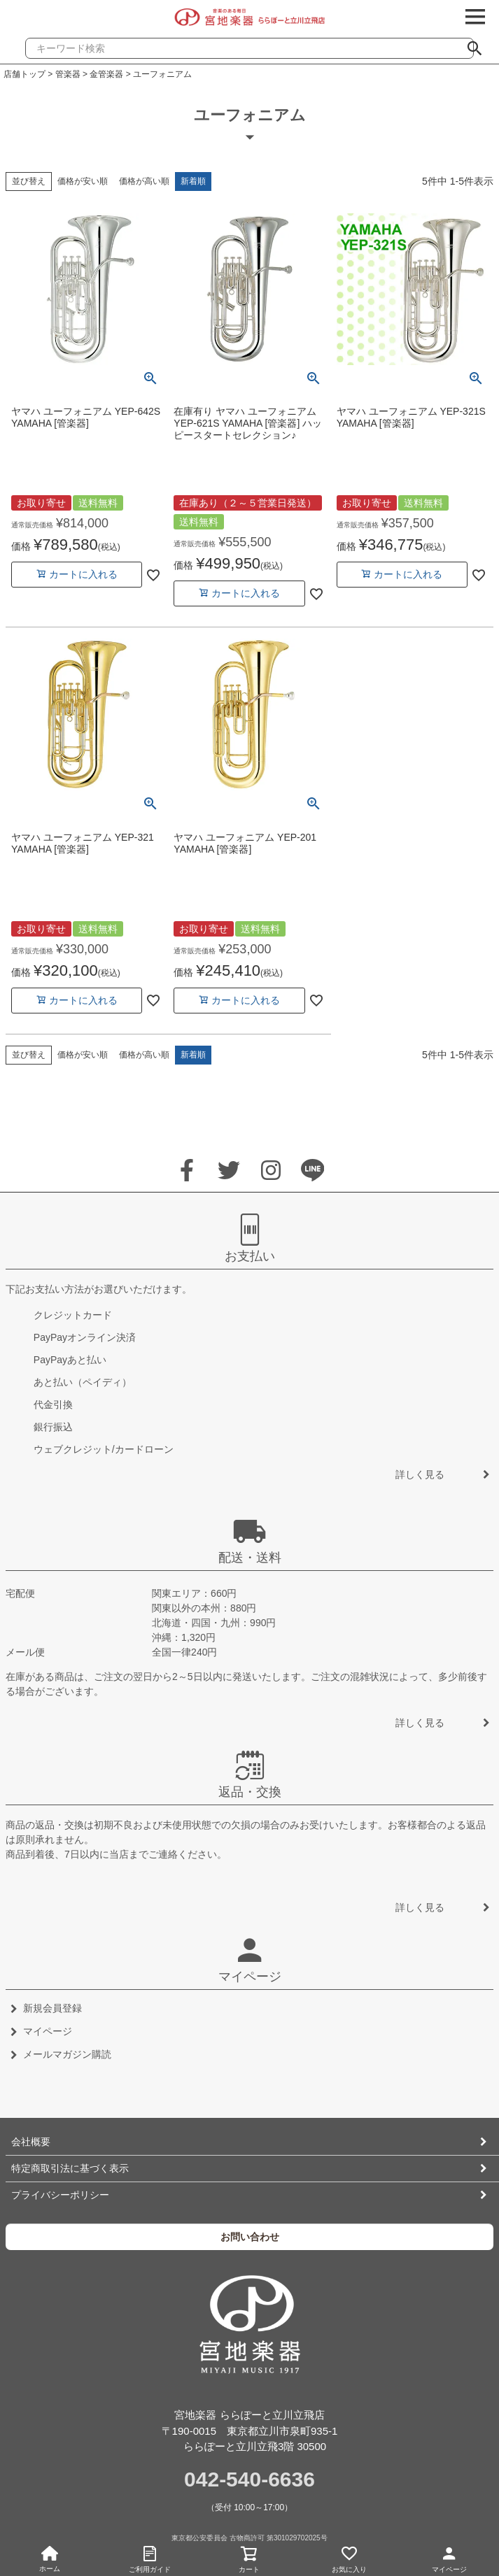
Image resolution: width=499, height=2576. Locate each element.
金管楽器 (106, 74)
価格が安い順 (82, 181)
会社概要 (30, 2141)
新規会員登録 (52, 2008)
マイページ (449, 2557)
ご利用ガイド (150, 2557)
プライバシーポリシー (60, 2194)
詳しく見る (419, 1474)
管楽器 (67, 74)
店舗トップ (24, 74)
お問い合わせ (249, 2236)
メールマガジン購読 (67, 2054)
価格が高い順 (144, 181)
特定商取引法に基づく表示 (70, 2168)
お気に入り (350, 2557)
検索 (480, 44)
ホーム (49, 2559)
